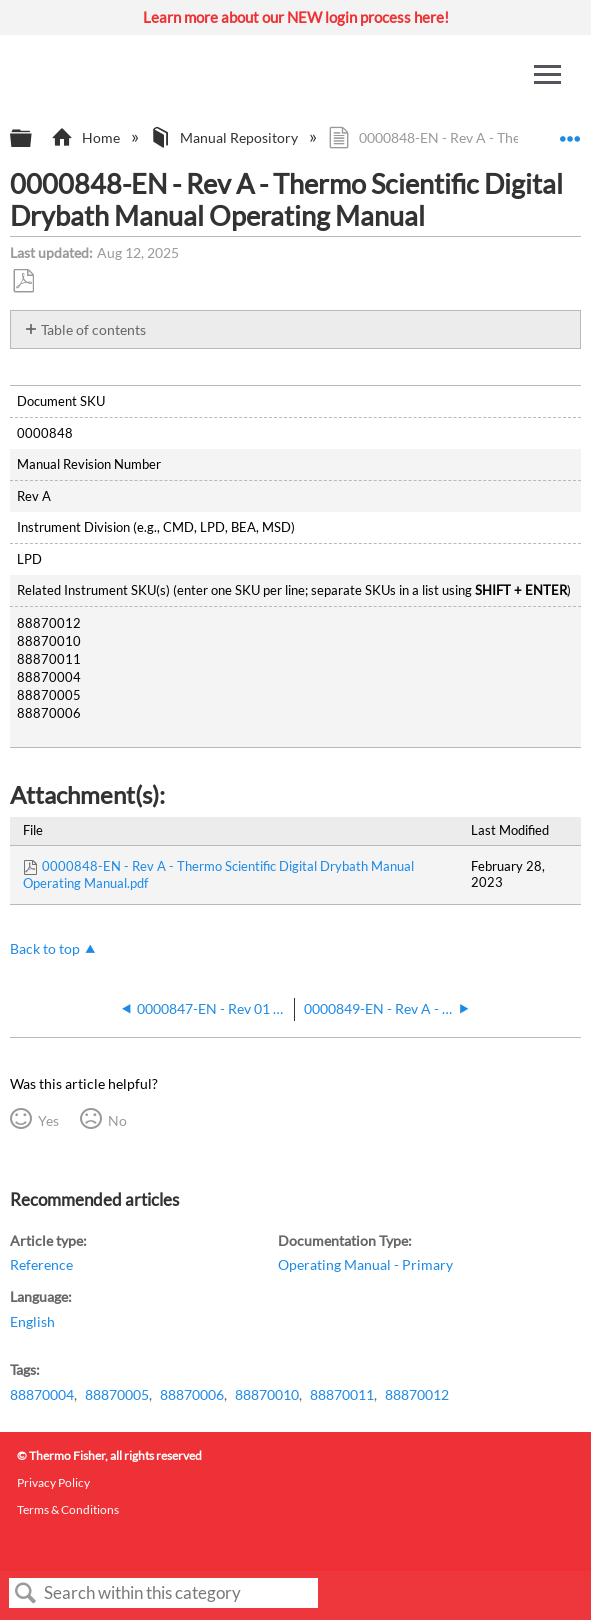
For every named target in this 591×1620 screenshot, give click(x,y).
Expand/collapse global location (570, 132)
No (117, 1120)
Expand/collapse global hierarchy (34, 139)
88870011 (342, 1394)
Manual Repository (225, 137)
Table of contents (93, 329)
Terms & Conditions (68, 1509)
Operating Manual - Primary (365, 1264)
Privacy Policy (53, 1482)
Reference (41, 1264)
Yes (48, 1120)
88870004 (42, 1394)
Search (26, 1593)
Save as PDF (23, 281)
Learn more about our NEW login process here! (296, 17)
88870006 (192, 1394)
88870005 (117, 1394)
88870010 (267, 1394)
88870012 (417, 1394)
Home (86, 137)
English (32, 1321)
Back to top (45, 948)
